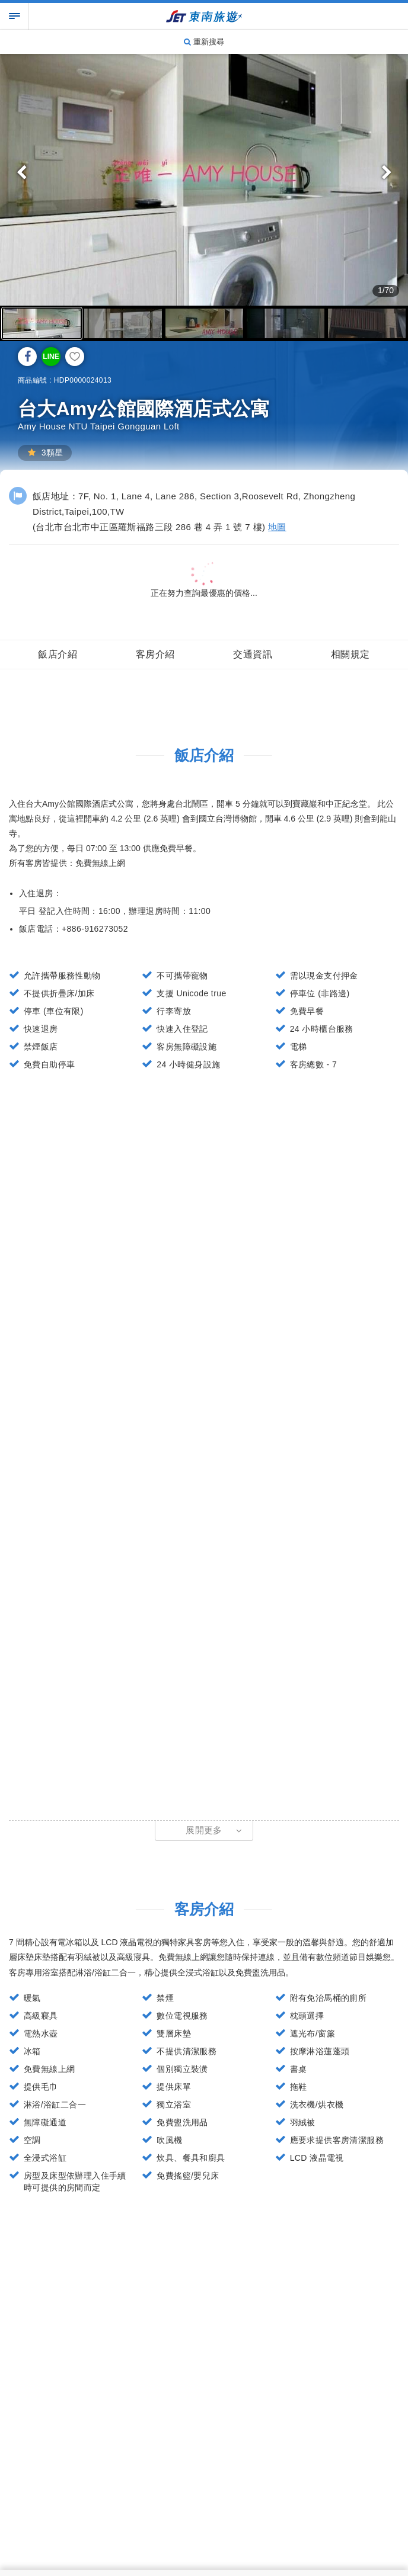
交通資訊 (252, 654)
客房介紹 (155, 654)
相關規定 (350, 654)
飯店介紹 (57, 654)
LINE (51, 356)
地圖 (277, 527)
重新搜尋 (204, 41)
